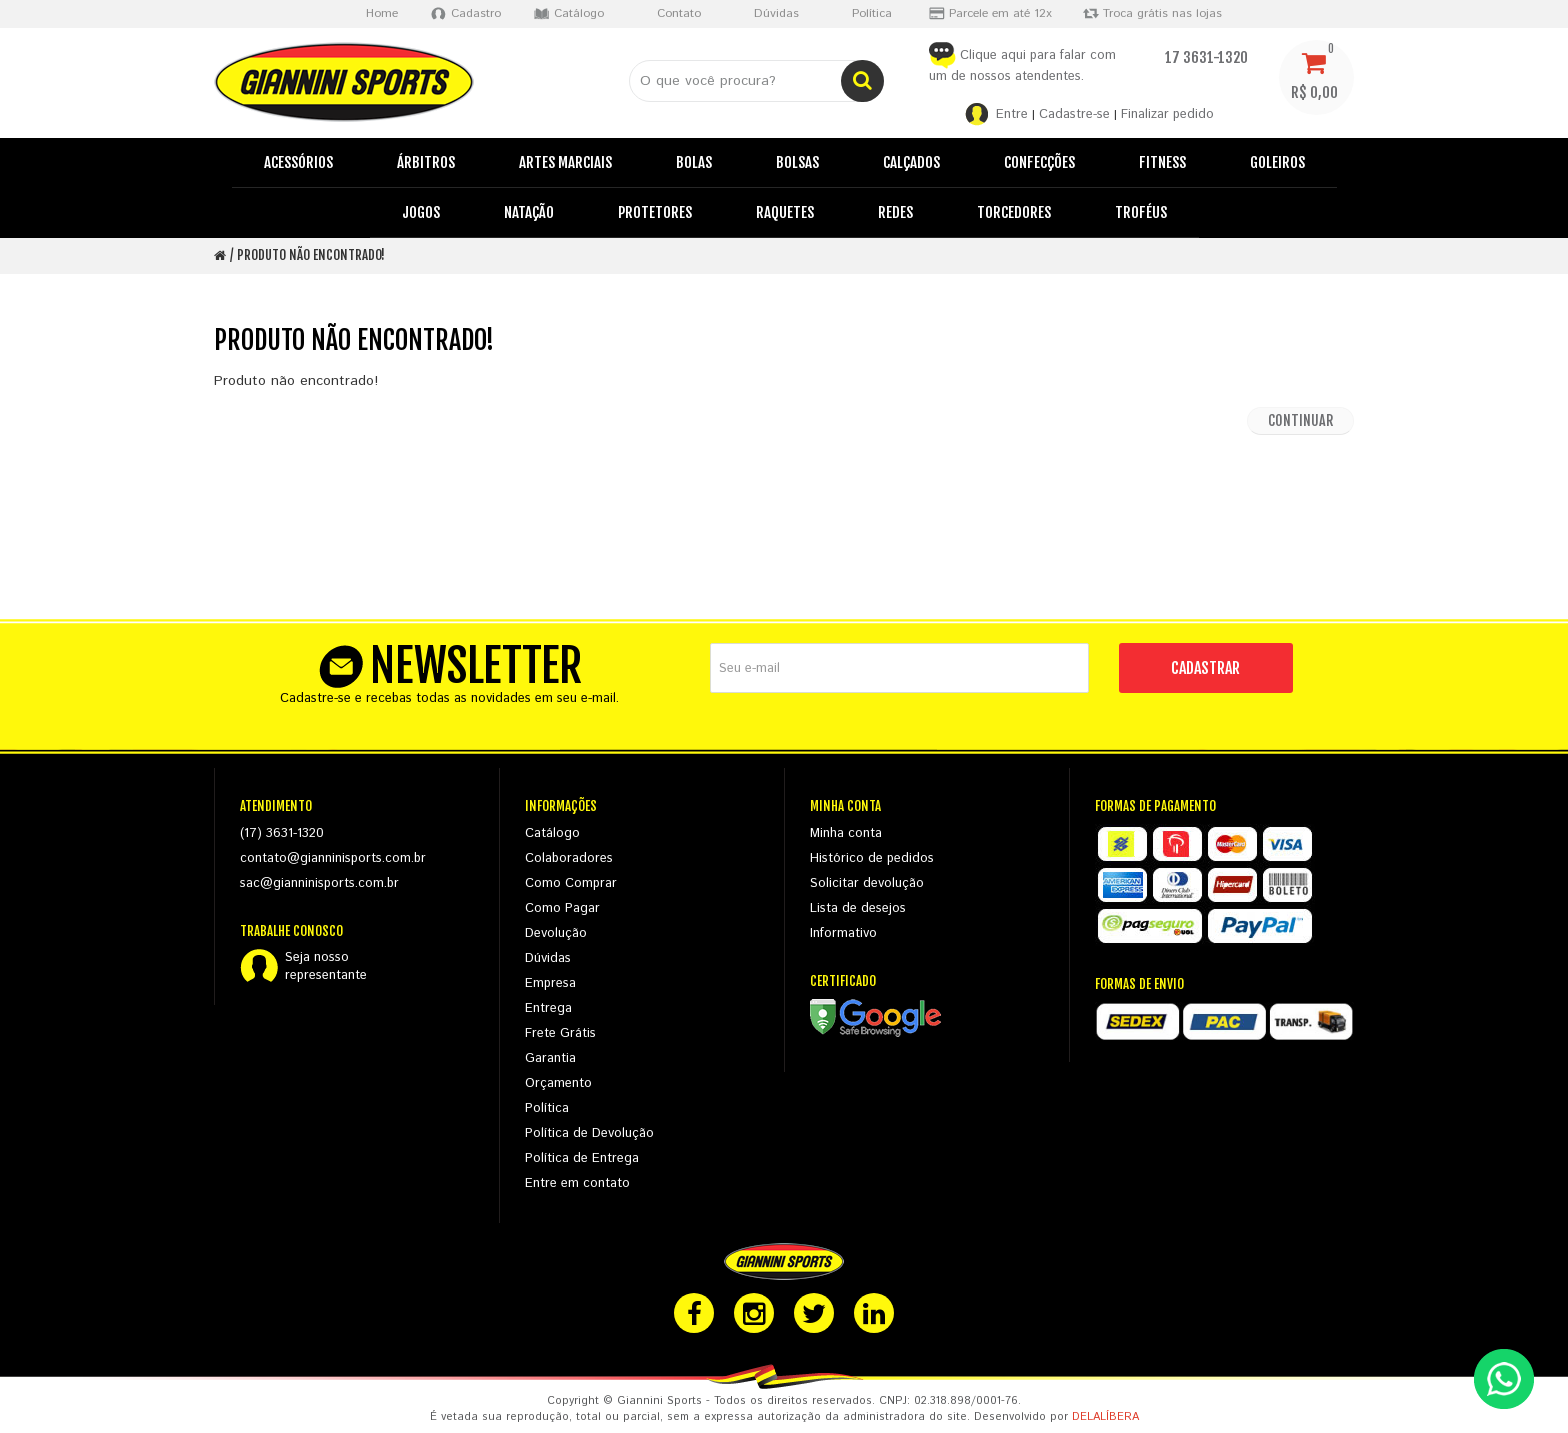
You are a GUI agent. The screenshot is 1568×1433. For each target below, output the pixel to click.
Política (547, 1108)
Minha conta (846, 833)
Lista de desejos (858, 908)
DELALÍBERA (1105, 1417)
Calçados (911, 162)
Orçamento (558, 1083)
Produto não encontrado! (311, 255)
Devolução (556, 933)
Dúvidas (548, 958)
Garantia (550, 1058)
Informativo (843, 933)
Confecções (1039, 162)
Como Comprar (571, 883)
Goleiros (1277, 162)
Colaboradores (569, 858)
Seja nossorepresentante (326, 967)
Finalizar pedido (1167, 114)
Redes (895, 212)
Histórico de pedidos (872, 858)
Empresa (550, 983)
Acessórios (298, 162)
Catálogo (552, 833)
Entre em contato (577, 1183)
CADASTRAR (1205, 668)
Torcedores (1014, 212)
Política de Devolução (589, 1133)
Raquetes (785, 212)
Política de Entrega (582, 1158)
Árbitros (426, 162)
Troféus (1141, 212)
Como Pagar (562, 908)
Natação (529, 212)
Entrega (548, 1008)
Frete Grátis (560, 1033)
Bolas (694, 162)
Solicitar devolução (867, 883)
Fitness (1162, 162)
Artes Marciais (565, 162)
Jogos (421, 212)
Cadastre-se (1074, 114)
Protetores (655, 212)
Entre (1012, 114)
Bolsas (797, 162)
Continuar (1300, 420)
